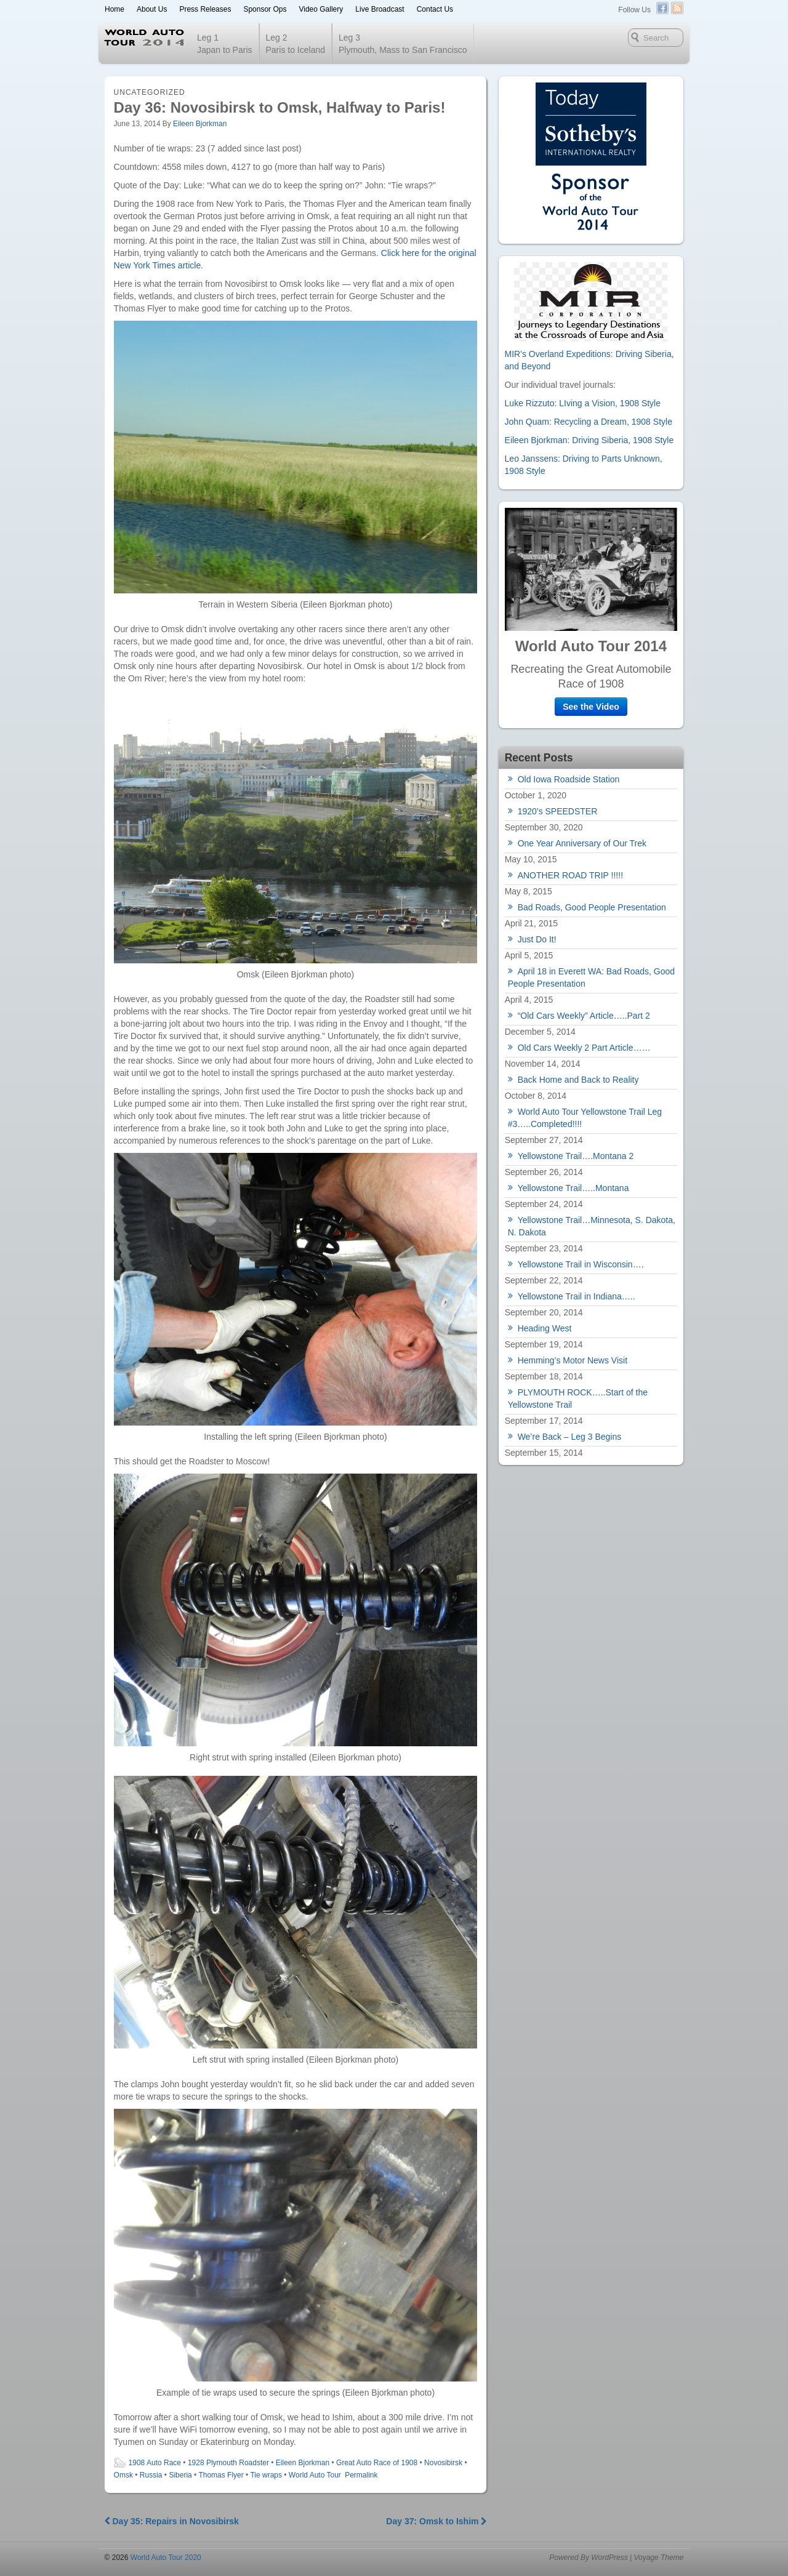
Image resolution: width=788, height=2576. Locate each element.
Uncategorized (149, 92)
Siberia (180, 2475)
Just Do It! (537, 939)
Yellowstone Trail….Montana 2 (576, 1156)
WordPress (609, 2557)
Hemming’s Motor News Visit (572, 1360)
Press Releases (205, 9)
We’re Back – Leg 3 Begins (570, 1437)
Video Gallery (321, 9)
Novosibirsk (443, 2462)
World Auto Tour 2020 (164, 2557)
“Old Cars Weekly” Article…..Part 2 (584, 1016)
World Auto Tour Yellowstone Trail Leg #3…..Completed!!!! (585, 1118)
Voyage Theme (658, 2557)
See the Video (591, 707)
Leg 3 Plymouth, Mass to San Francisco (403, 44)
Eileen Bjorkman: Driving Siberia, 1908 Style (589, 440)
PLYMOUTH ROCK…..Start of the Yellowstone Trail (578, 1398)
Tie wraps (266, 2475)
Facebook (662, 8)
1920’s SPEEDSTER (558, 811)
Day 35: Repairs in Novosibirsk (172, 2521)
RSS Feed (677, 8)
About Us (152, 9)
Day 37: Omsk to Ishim (436, 2521)
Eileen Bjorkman (200, 123)
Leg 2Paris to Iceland (296, 44)
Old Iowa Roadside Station (569, 779)
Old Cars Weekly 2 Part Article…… (584, 1048)
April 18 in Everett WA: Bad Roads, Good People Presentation (591, 977)
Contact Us (435, 9)
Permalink (361, 2475)
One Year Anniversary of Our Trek (582, 843)
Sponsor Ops (264, 9)
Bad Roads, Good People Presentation (592, 907)
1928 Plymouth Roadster (228, 2462)
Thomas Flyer (220, 2475)
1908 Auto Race (155, 2462)
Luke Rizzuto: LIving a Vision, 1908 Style (583, 403)
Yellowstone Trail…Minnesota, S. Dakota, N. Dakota (591, 1226)
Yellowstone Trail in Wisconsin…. (581, 1264)
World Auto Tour (315, 2475)
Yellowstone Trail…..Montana (573, 1188)
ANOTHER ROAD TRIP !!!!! (570, 875)
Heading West (545, 1328)
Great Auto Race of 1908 (376, 2462)
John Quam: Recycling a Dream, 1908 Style (588, 422)
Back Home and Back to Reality (578, 1080)
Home (114, 9)
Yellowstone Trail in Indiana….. (576, 1296)
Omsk (123, 2475)
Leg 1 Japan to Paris (224, 44)
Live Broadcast (379, 9)
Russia (151, 2475)
